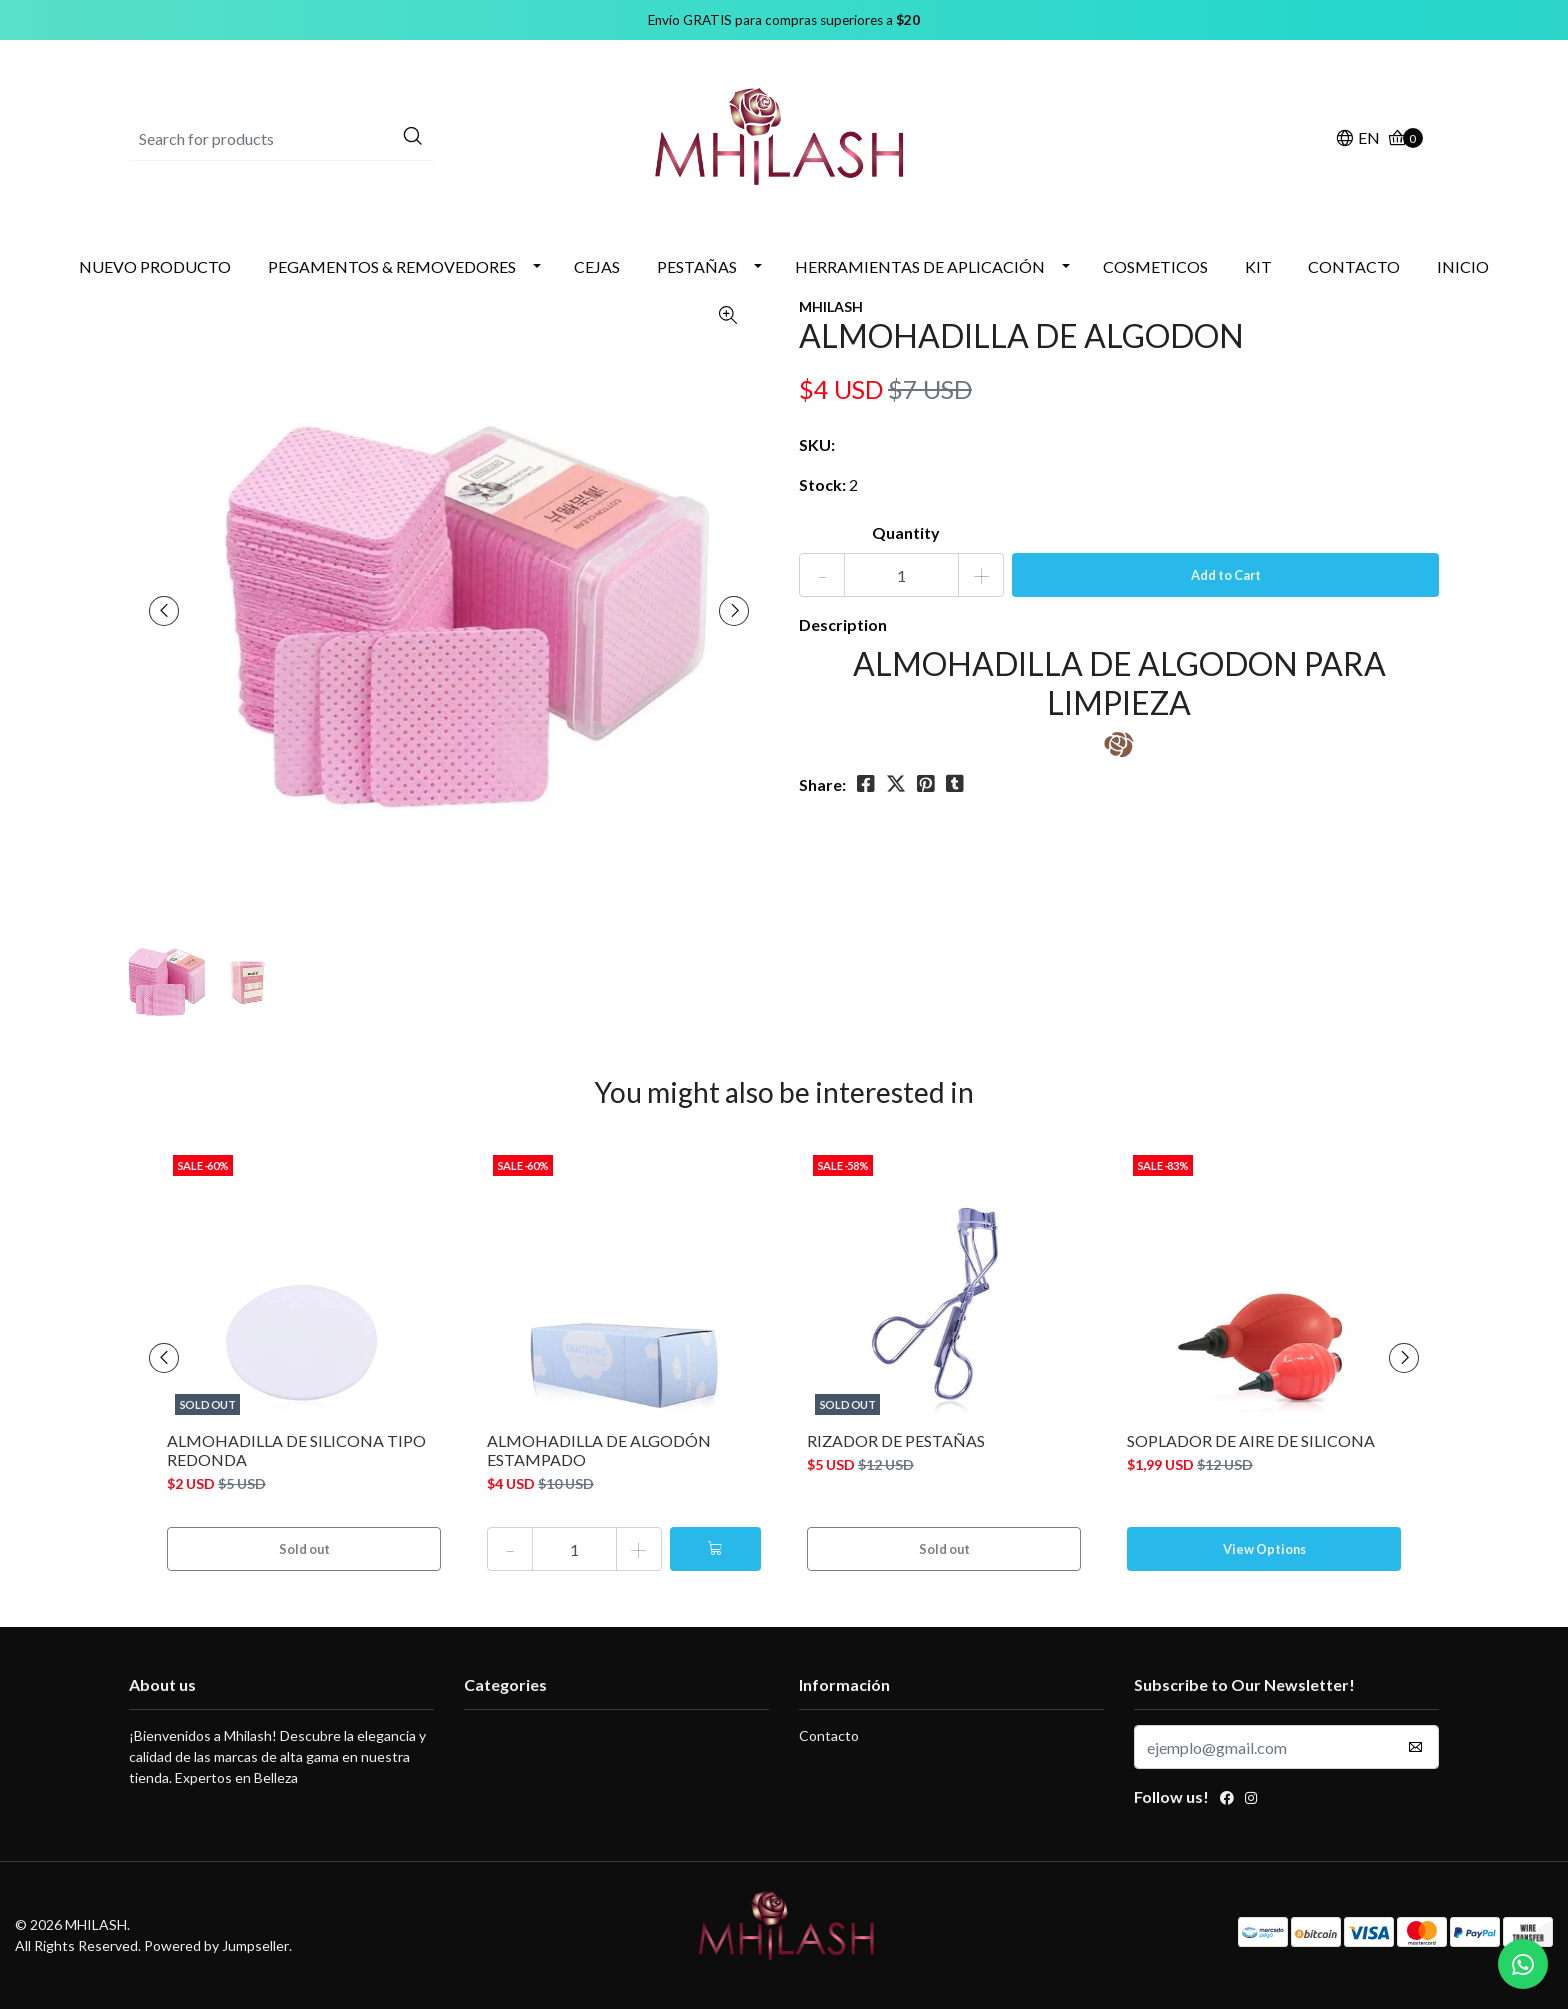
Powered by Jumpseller (216, 1945)
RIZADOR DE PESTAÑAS (896, 1440)
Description (843, 624)
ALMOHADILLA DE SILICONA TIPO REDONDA (296, 1450)
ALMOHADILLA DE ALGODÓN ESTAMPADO (599, 1450)
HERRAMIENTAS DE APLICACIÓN (920, 266)
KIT (1258, 266)
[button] (1357, 139)
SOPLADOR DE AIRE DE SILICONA (1251, 1440)
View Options (1264, 1549)
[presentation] (164, 611)
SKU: (817, 444)
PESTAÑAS (697, 266)
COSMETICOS (1155, 266)
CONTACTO (1354, 266)
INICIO (1463, 266)
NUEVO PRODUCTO (155, 266)
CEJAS (597, 266)
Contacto (829, 1735)
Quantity (906, 532)
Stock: (822, 484)
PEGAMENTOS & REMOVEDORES (392, 266)
